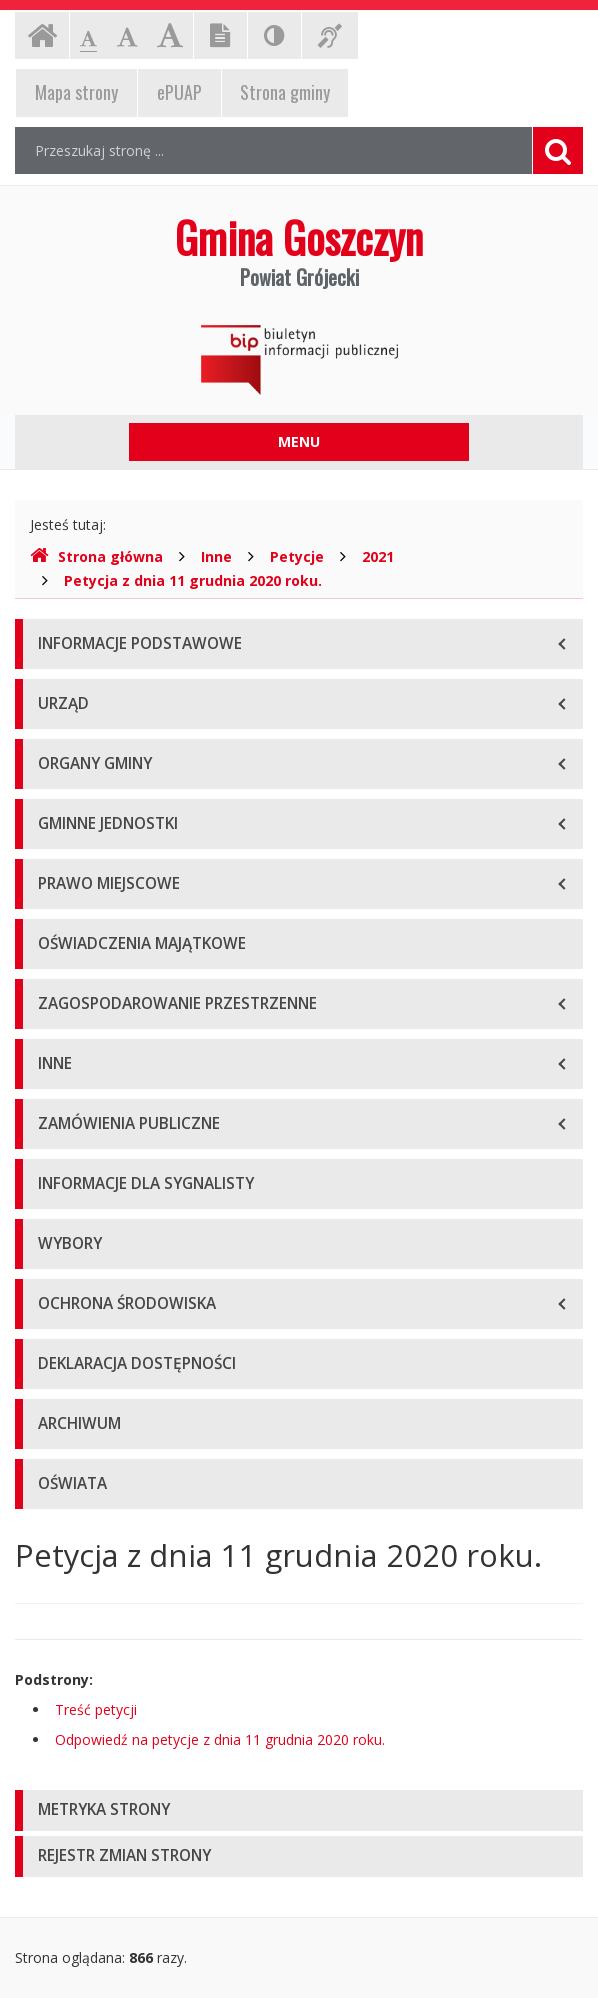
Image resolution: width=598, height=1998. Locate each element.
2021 (378, 556)
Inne (216, 556)
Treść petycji (96, 1709)
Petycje (297, 556)
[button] (299, 1810)
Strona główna (96, 556)
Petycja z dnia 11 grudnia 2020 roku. (193, 580)
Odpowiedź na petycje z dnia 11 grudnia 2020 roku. (220, 1739)
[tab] (299, 1810)
